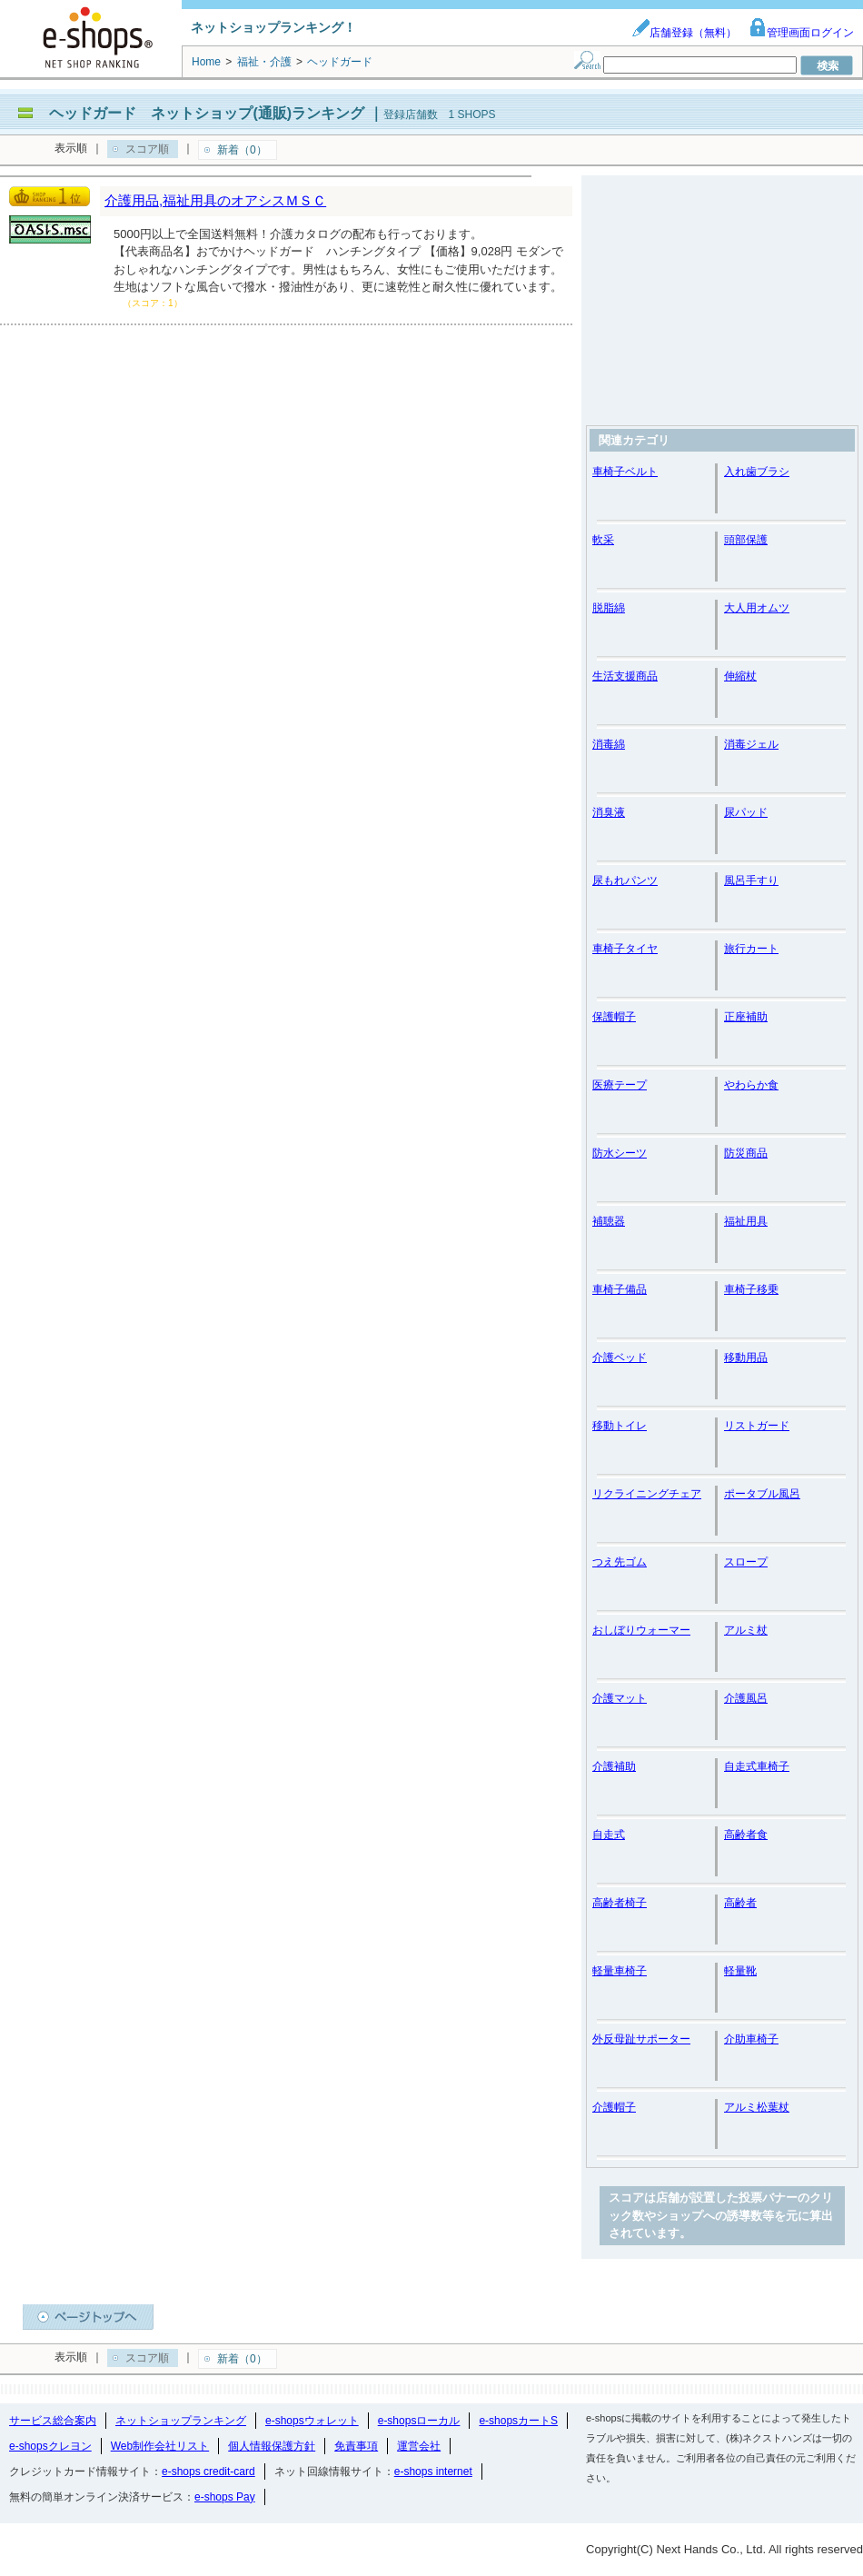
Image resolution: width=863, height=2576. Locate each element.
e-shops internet (433, 2471)
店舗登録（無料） (684, 32)
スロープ (746, 1562)
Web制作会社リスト (160, 2446)
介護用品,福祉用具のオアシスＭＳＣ (215, 200)
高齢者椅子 (619, 1902)
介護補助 (614, 1766)
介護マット (619, 1698)
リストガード (756, 1425)
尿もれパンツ (625, 880)
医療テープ (619, 1085)
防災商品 (746, 1153)
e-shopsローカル (419, 2420)
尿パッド (746, 812)
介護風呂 (746, 1698)
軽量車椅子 (619, 1970)
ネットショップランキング (180, 2420)
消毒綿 (608, 744)
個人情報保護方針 (271, 2446)
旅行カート (751, 948)
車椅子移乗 (751, 1289)
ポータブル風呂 (762, 1493)
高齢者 (740, 1902)
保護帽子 (614, 1016)
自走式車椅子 (756, 1766)
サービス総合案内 (52, 2420)
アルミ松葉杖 (756, 2107)
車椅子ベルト (625, 471)
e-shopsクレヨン (50, 2446)
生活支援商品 (625, 676)
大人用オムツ (756, 608)
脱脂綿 (608, 608)
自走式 (608, 1834)
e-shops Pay (224, 2497)
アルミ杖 (746, 1630)
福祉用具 (746, 1221)
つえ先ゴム (619, 1562)
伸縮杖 (740, 676)
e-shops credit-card (208, 2471)
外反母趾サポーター (641, 2039)
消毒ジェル (751, 744)
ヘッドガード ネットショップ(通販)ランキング (206, 113)
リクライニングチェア (646, 1493)
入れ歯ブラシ (756, 471)
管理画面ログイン (801, 32)
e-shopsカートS (518, 2420)
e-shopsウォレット (312, 2420)
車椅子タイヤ (625, 948)
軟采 (603, 539)
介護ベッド (619, 1357)
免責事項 (356, 2446)
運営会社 (419, 2446)
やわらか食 (751, 1085)
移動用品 (746, 1357)
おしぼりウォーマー (641, 1630)
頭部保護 (746, 539)
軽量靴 (740, 1970)
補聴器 (608, 1221)
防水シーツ (619, 1153)
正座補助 (746, 1016)
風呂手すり (751, 880)
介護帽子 (614, 2107)
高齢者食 (746, 1834)
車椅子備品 (619, 1289)
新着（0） (242, 150)
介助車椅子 (751, 2039)
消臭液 (608, 812)
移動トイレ (619, 1425)
